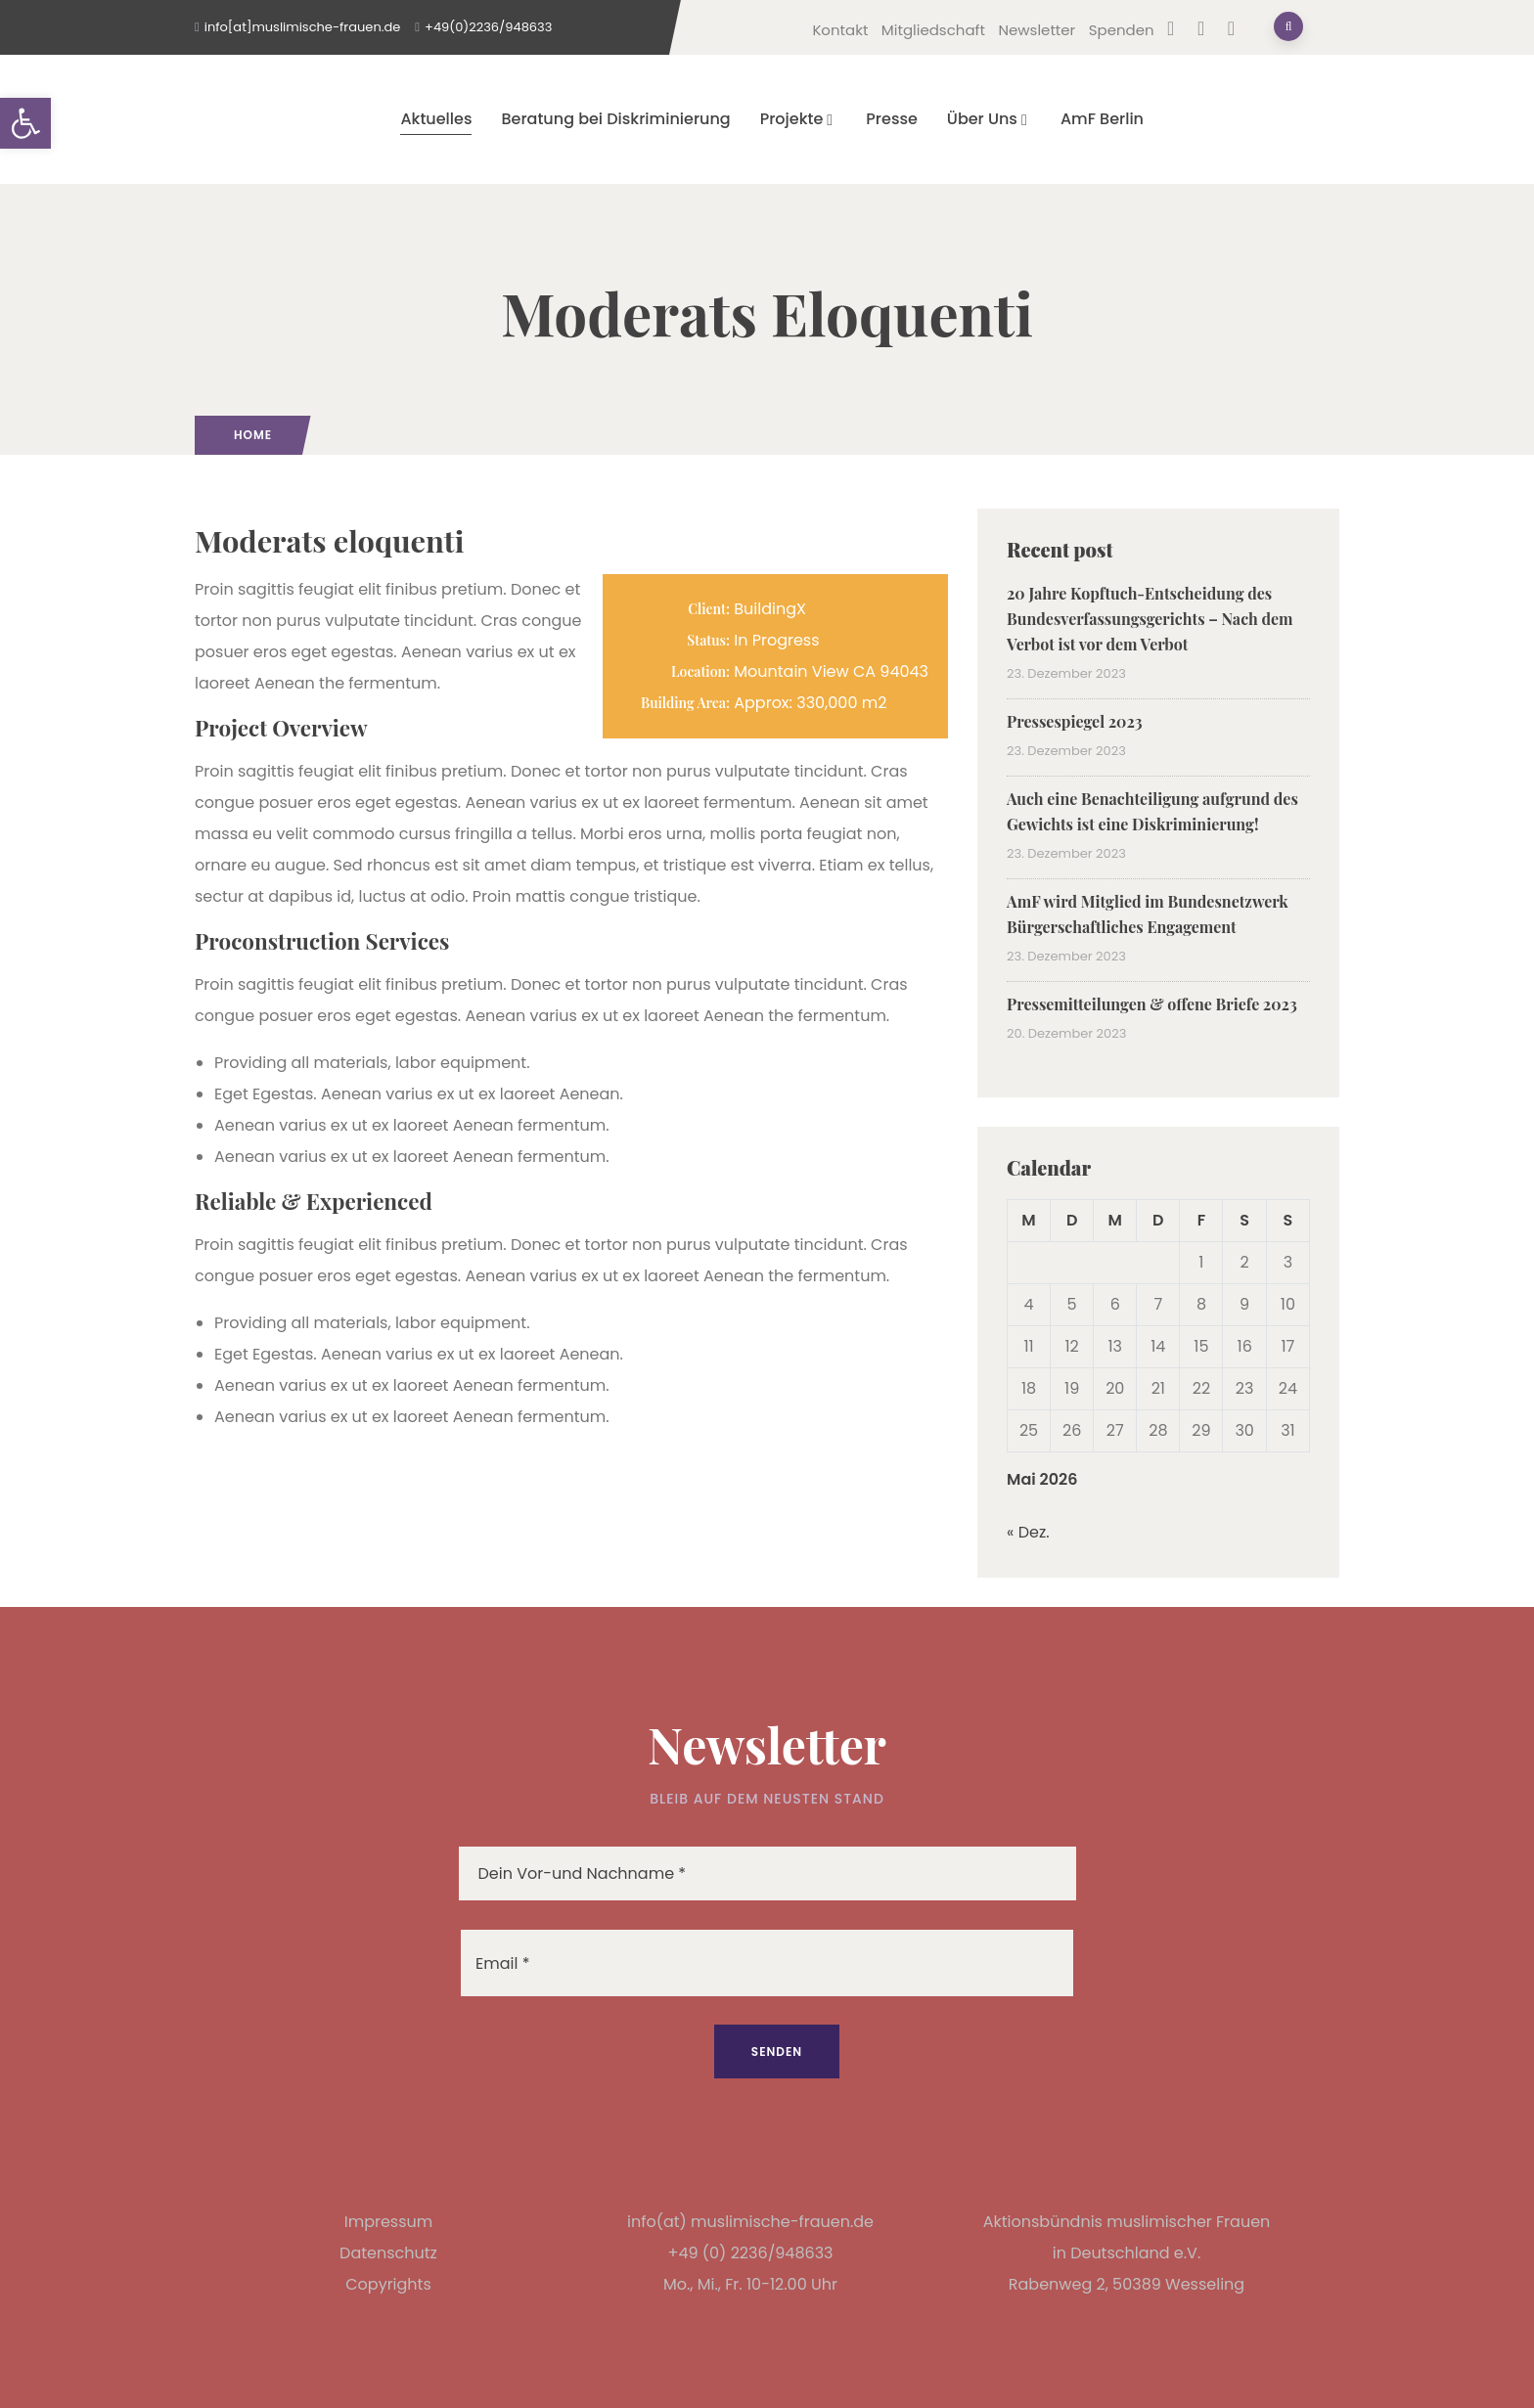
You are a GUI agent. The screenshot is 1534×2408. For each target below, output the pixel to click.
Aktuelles (436, 119)
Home (253, 434)
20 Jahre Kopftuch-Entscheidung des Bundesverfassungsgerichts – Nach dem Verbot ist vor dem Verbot (1150, 618)
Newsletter (1036, 30)
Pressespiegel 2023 (1075, 721)
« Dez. (1028, 1532)
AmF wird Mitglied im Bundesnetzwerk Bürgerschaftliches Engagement (1147, 914)
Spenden (1121, 30)
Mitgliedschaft (933, 30)
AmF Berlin (1102, 119)
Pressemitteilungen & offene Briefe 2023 (1152, 1004)
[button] (25, 123)
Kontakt (840, 30)
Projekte (798, 119)
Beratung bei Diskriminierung (615, 119)
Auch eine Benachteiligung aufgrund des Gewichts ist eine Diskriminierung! (1152, 811)
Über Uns (989, 119)
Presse (892, 119)
